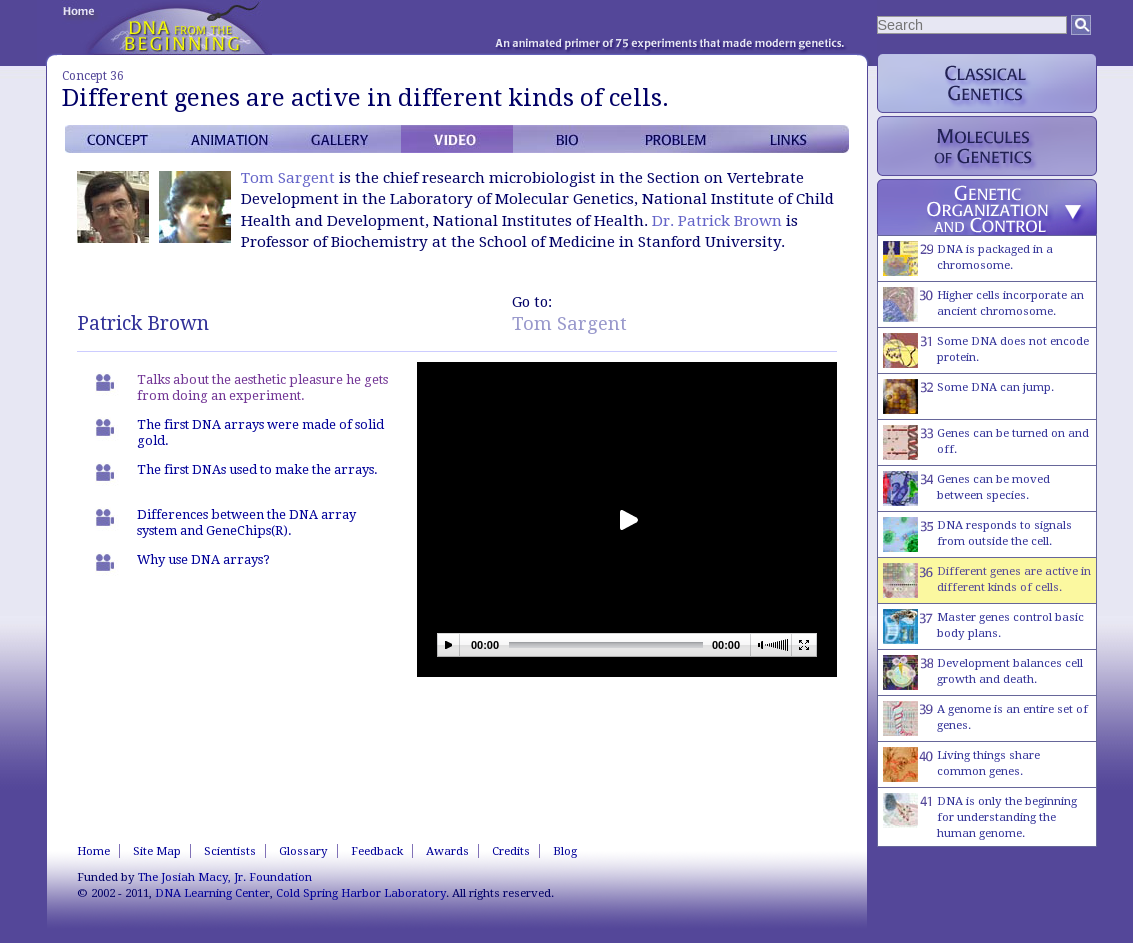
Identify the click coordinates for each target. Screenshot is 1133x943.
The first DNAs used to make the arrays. (257, 469)
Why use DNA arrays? (203, 559)
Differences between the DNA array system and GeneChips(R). (246, 522)
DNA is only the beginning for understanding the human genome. (980, 816)
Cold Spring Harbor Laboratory (361, 893)
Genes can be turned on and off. (986, 442)
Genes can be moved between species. (966, 488)
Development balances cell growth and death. (983, 672)
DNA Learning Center (212, 893)
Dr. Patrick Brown (717, 221)
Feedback (377, 851)
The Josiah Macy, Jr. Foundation (225, 877)
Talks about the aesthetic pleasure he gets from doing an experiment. (262, 387)
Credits (511, 851)
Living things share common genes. (961, 764)
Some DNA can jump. (968, 396)
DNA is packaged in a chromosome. (968, 258)
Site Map (157, 851)
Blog (565, 851)
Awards (447, 851)
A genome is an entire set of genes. (985, 718)
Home (93, 851)
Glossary (303, 851)
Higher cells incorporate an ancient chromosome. (983, 304)
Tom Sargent (288, 178)
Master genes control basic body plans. (983, 626)
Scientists (230, 851)
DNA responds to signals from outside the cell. (977, 534)
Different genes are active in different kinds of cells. (987, 580)
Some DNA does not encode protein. (986, 350)
